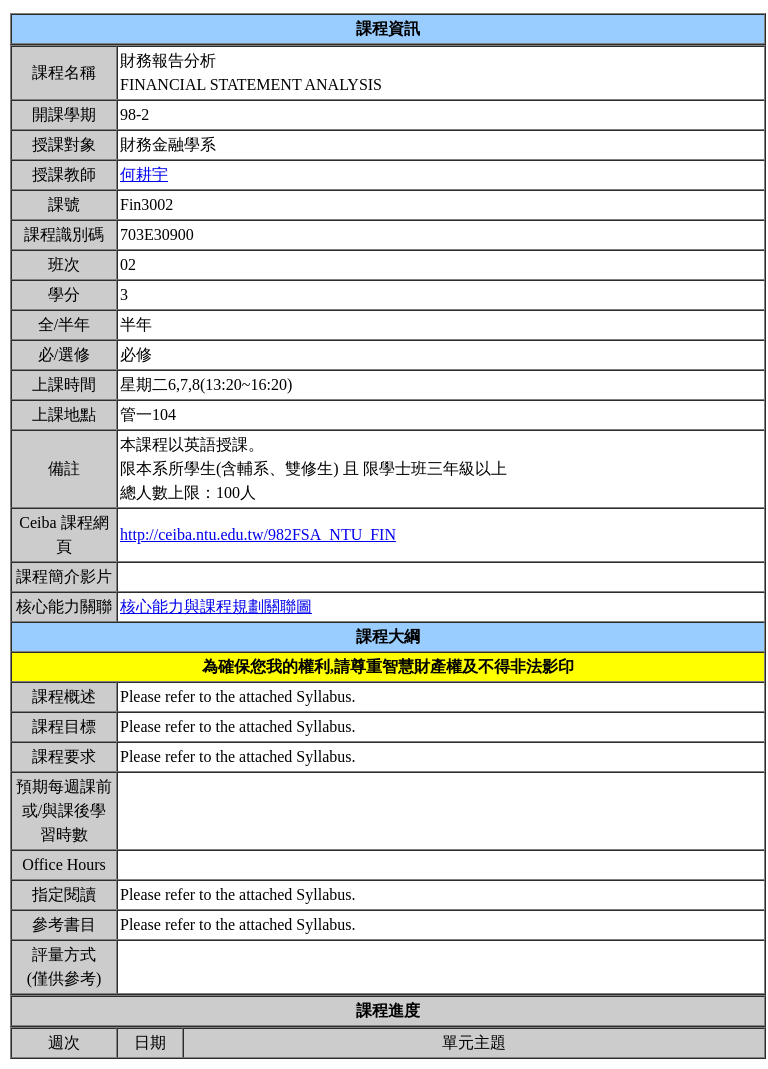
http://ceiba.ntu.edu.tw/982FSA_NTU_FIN (258, 534)
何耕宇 (144, 174)
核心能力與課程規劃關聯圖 (216, 606)
